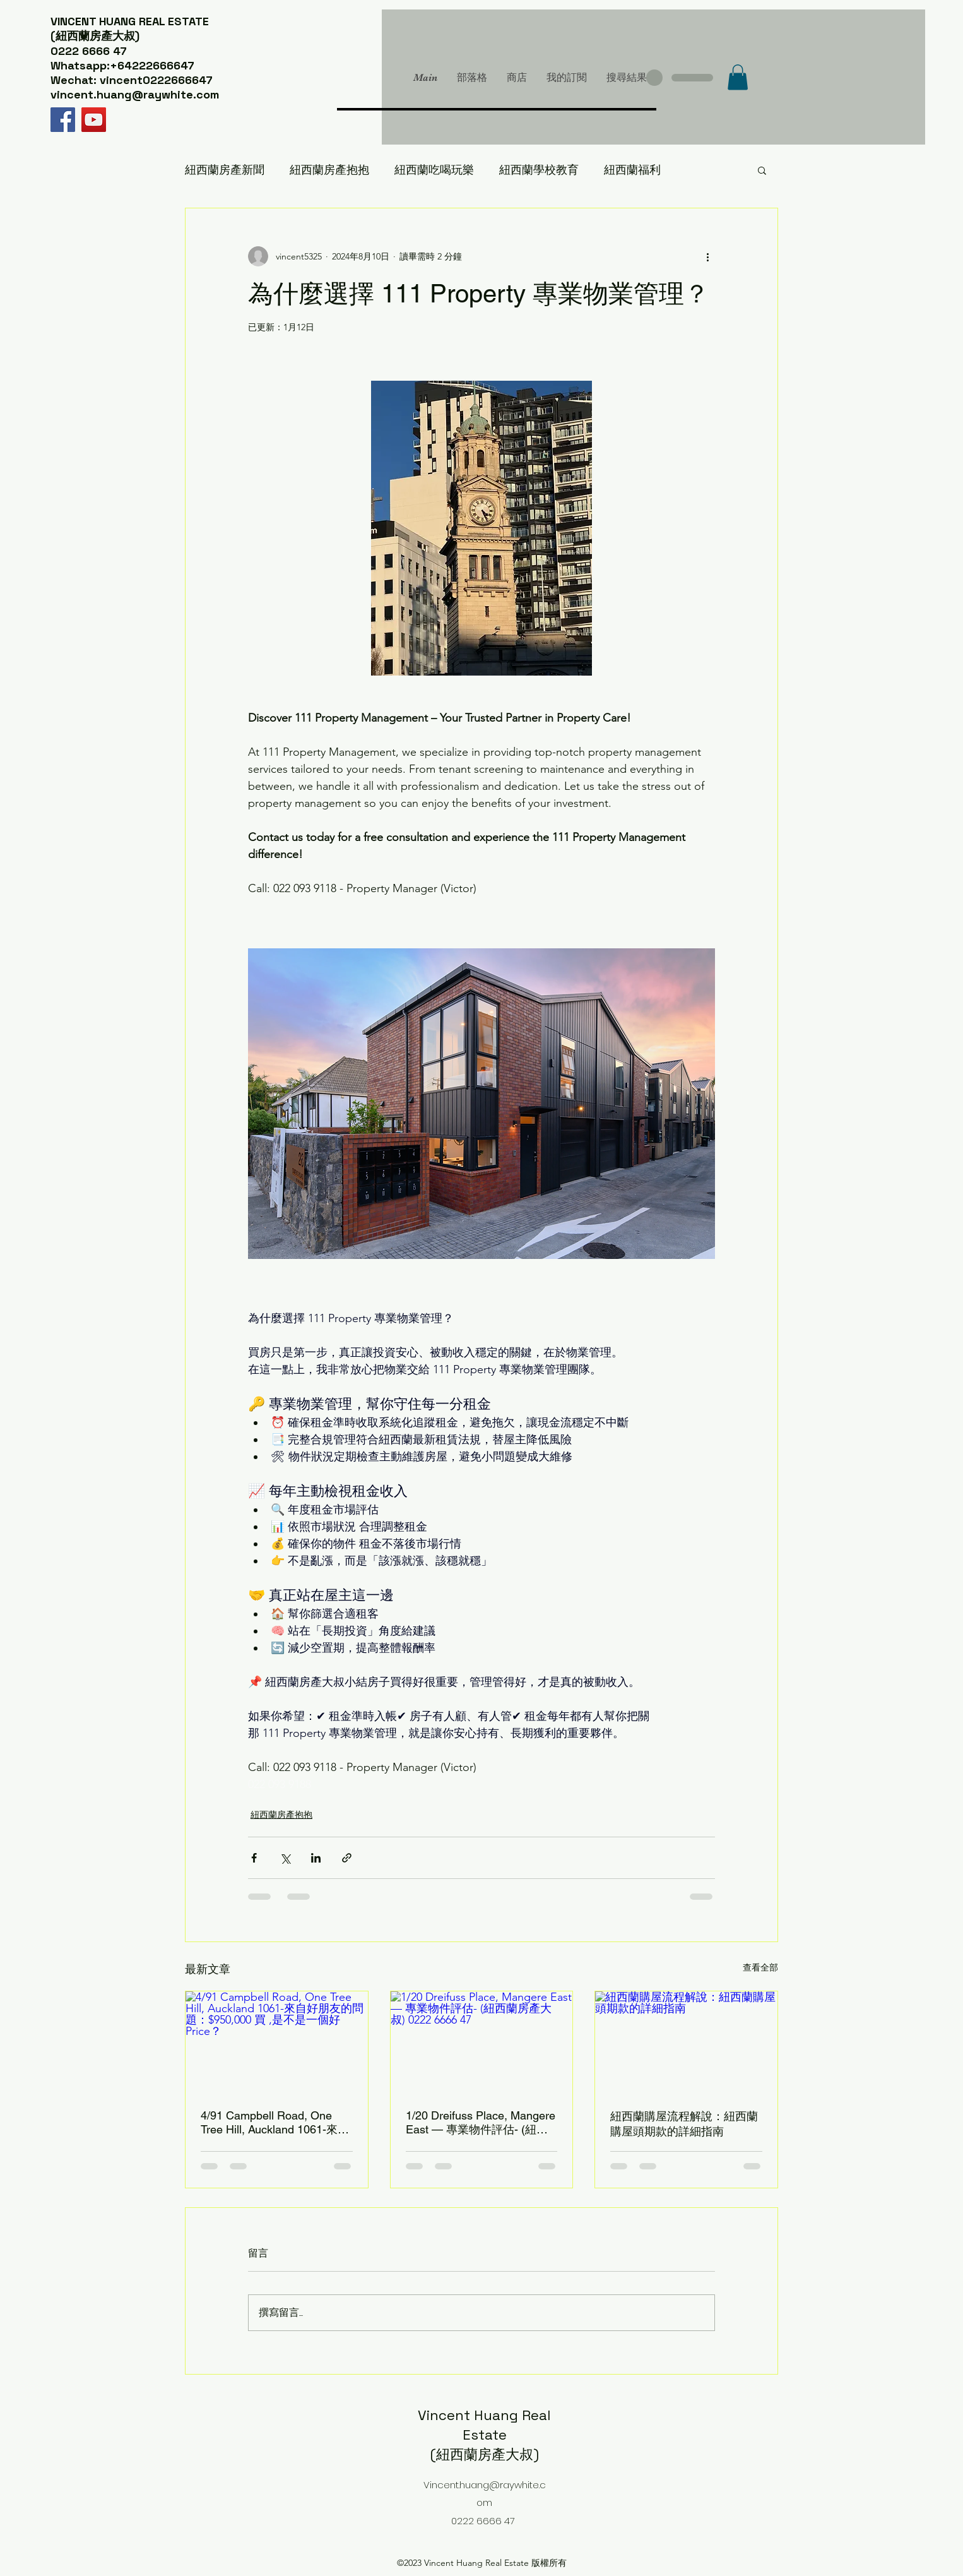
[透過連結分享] (347, 1858)
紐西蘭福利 (632, 169)
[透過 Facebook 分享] (254, 1858)
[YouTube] (93, 119)
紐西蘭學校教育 (539, 169)
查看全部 (760, 1967)
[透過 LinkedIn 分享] (316, 1858)
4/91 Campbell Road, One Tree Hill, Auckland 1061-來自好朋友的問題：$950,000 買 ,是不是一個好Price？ (275, 2123)
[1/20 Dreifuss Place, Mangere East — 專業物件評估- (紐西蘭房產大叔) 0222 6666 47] (482, 2042)
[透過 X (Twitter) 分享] (285, 1858)
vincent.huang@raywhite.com (134, 94)
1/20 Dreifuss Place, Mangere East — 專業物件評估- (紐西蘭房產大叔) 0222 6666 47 (480, 2123)
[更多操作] (707, 256)
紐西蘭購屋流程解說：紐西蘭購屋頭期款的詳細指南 (684, 2123)
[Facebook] (62, 119)
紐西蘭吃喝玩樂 (434, 169)
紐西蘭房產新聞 (224, 169)
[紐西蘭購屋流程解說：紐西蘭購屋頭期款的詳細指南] (686, 2042)
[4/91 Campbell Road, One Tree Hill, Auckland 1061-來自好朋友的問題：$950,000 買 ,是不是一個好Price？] (277, 2042)
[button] (737, 77)
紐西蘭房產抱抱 (329, 169)
